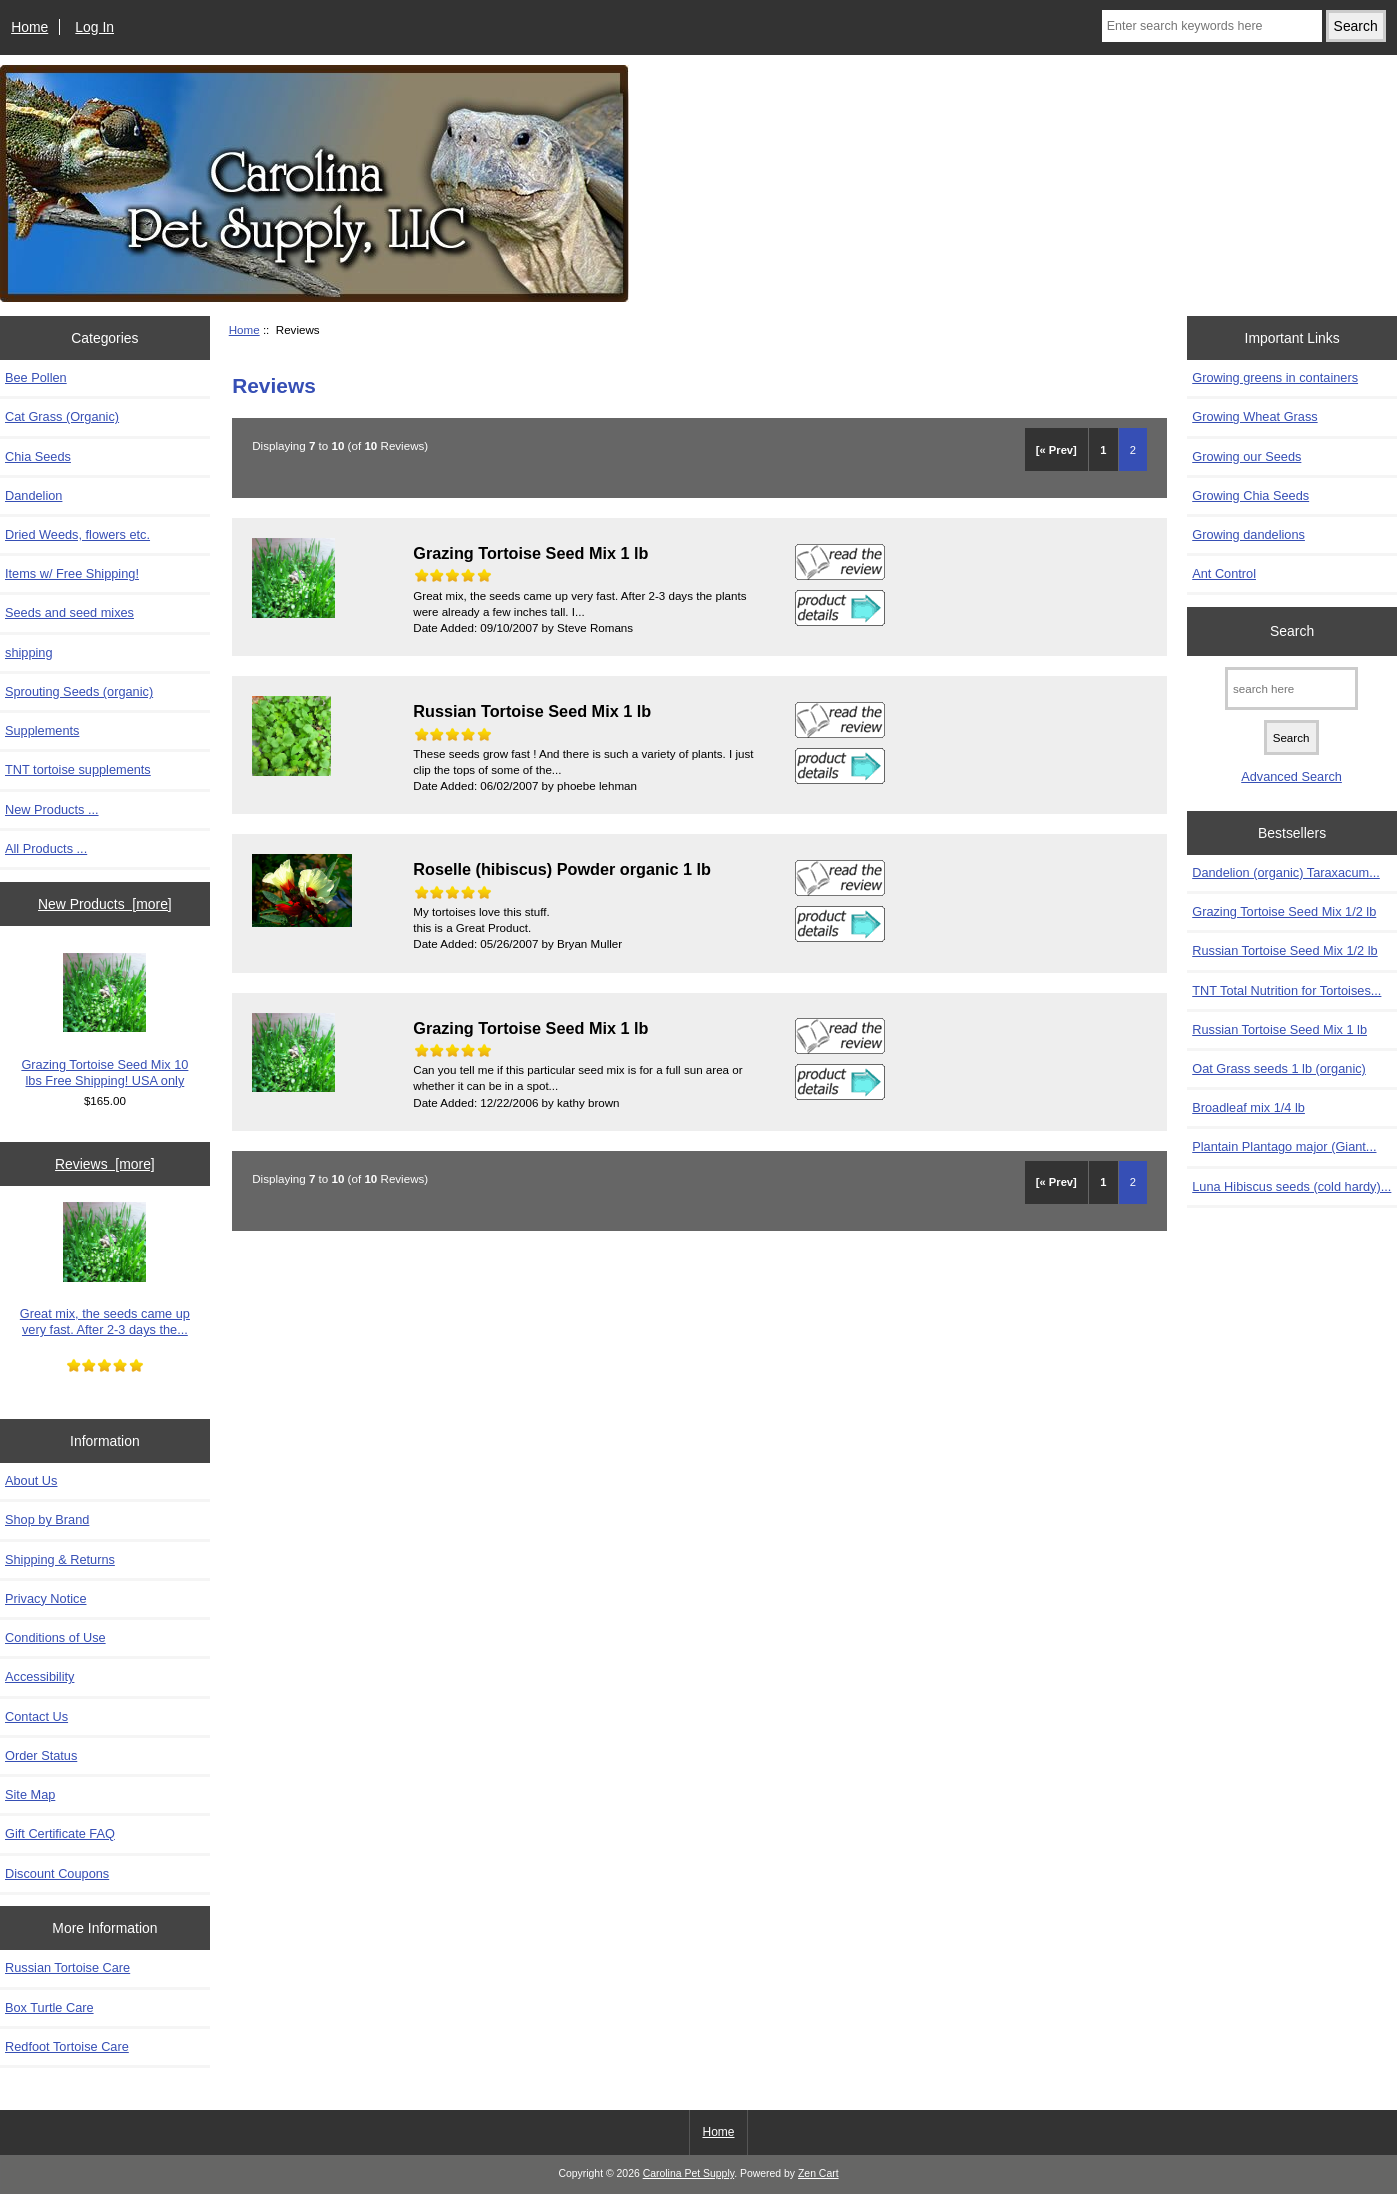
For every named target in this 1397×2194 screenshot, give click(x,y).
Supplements (42, 730)
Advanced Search (1291, 776)
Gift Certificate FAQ (60, 1833)
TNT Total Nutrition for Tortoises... (1286, 990)
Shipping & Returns (60, 1559)
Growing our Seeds (1246, 456)
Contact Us (36, 1716)
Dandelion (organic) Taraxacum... (1286, 872)
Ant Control (1224, 573)
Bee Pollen (36, 377)
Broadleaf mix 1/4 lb (1248, 1107)
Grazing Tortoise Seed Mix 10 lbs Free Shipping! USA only (104, 1020)
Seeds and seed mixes (69, 612)
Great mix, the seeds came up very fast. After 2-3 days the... (105, 1269)
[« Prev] (1056, 450)
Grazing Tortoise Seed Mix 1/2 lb (1284, 911)
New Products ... (52, 809)
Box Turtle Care (49, 2007)
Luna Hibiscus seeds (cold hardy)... (1291, 1186)
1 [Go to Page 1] (1103, 450)
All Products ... (46, 848)
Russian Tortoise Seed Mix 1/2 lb (1284, 950)
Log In (94, 27)
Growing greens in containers (1275, 377)
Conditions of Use (55, 1637)
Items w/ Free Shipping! (72, 573)
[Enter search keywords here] (1212, 26)
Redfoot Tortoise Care (67, 2046)
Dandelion (33, 495)
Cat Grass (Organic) (62, 416)
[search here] (1291, 688)
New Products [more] (105, 904)
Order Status (41, 1755)
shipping (29, 652)
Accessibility (39, 1676)
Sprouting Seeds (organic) (79, 691)
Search (1292, 631)
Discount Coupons (57, 1873)
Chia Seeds (38, 456)
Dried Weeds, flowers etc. (77, 534)
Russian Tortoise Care (67, 1967)
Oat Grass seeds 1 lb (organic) (1279, 1068)
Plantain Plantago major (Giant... (1284, 1146)
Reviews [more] (105, 1164)
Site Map (30, 1794)
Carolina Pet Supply (688, 2173)
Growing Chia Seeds (1250, 495)
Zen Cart (818, 2173)
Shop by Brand (47, 1519)
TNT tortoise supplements (78, 769)
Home (29, 27)
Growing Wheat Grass (1254, 416)
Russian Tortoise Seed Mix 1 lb (1279, 1029)
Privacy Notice (45, 1598)
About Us (31, 1480)
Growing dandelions (1248, 534)
